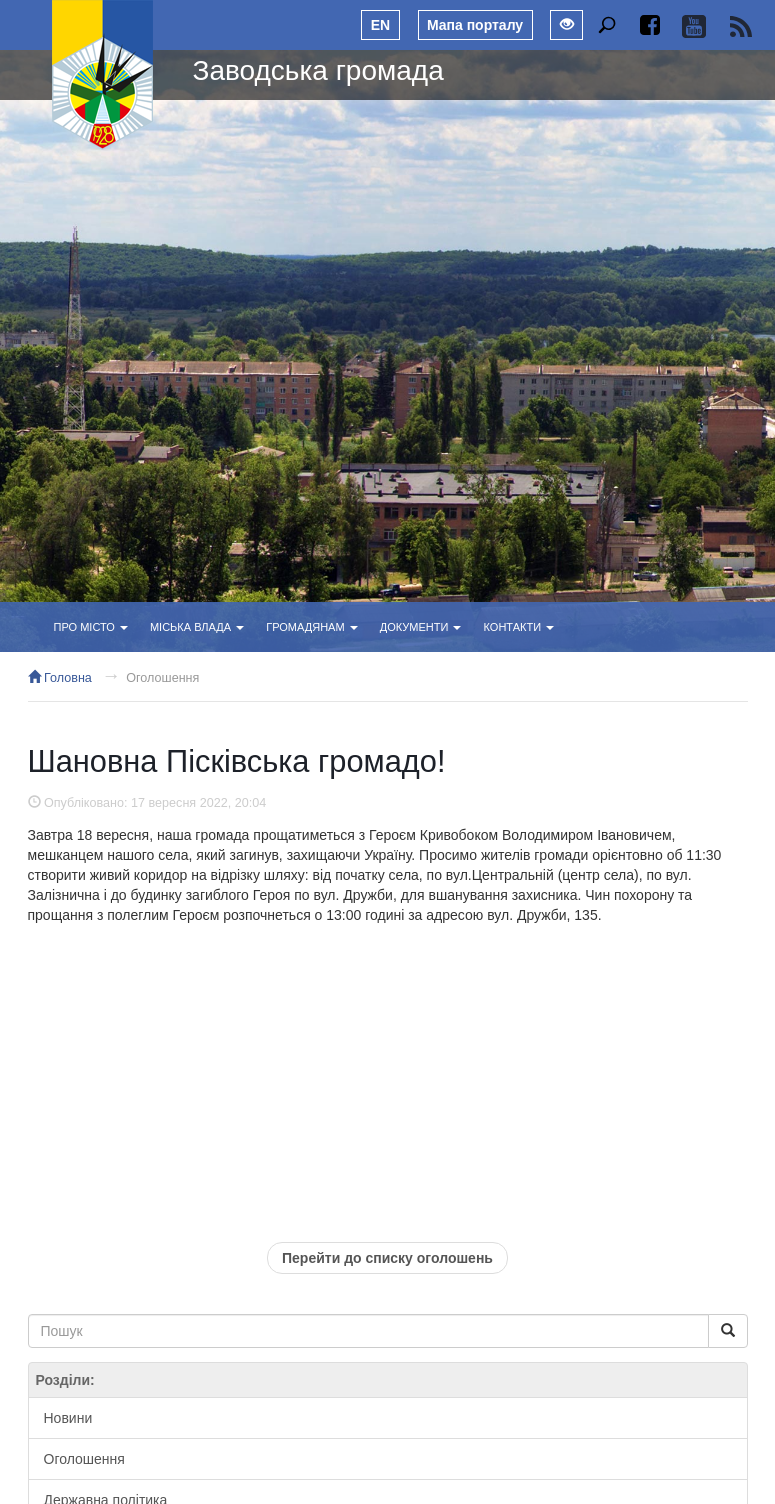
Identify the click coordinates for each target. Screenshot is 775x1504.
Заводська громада (318, 70)
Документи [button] (421, 627)
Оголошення (162, 678)
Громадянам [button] (311, 627)
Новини (68, 1418)
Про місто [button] (91, 627)
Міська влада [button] (197, 627)
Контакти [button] (519, 627)
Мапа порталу (475, 25)
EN (380, 25)
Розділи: (65, 1380)
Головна (60, 678)
